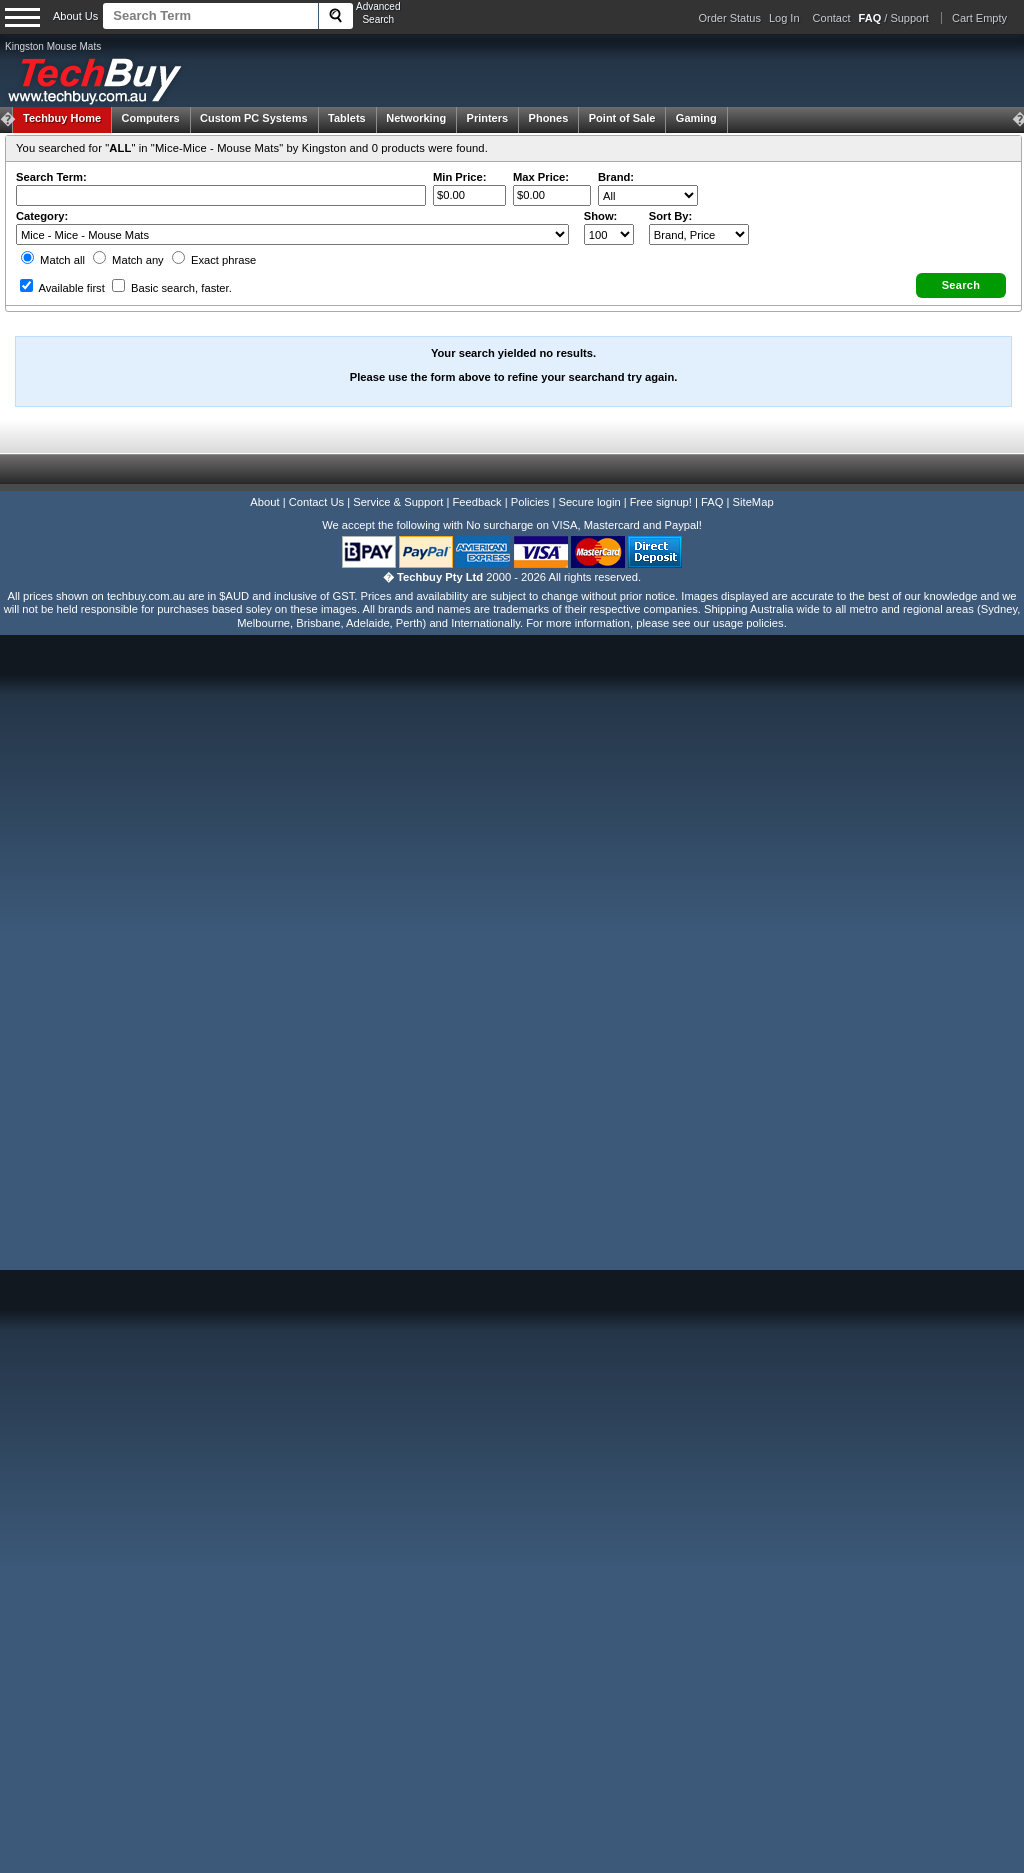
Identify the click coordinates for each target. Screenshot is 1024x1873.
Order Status (730, 18)
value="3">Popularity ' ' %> (699, 234)
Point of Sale (622, 118)
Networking (416, 118)
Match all (53, 260)
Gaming (696, 118)
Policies (530, 502)
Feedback (476, 502)
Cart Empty (979, 18)
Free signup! (661, 502)
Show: (601, 216)
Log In (784, 18)
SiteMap (753, 502)
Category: (42, 216)
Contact (832, 18)
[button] (961, 285)
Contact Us (316, 502)
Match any (128, 260)
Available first (62, 288)
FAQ (712, 502)
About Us (75, 16)
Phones (549, 118)
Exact (214, 260)
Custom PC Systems (254, 118)
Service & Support (398, 502)
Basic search (172, 288)
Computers (150, 118)
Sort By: (671, 216)
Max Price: (541, 177)
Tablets (347, 118)
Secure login (589, 502)
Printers (488, 118)
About (264, 502)
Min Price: (459, 177)
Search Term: (51, 177)
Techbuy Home (62, 118)
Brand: (616, 177)
